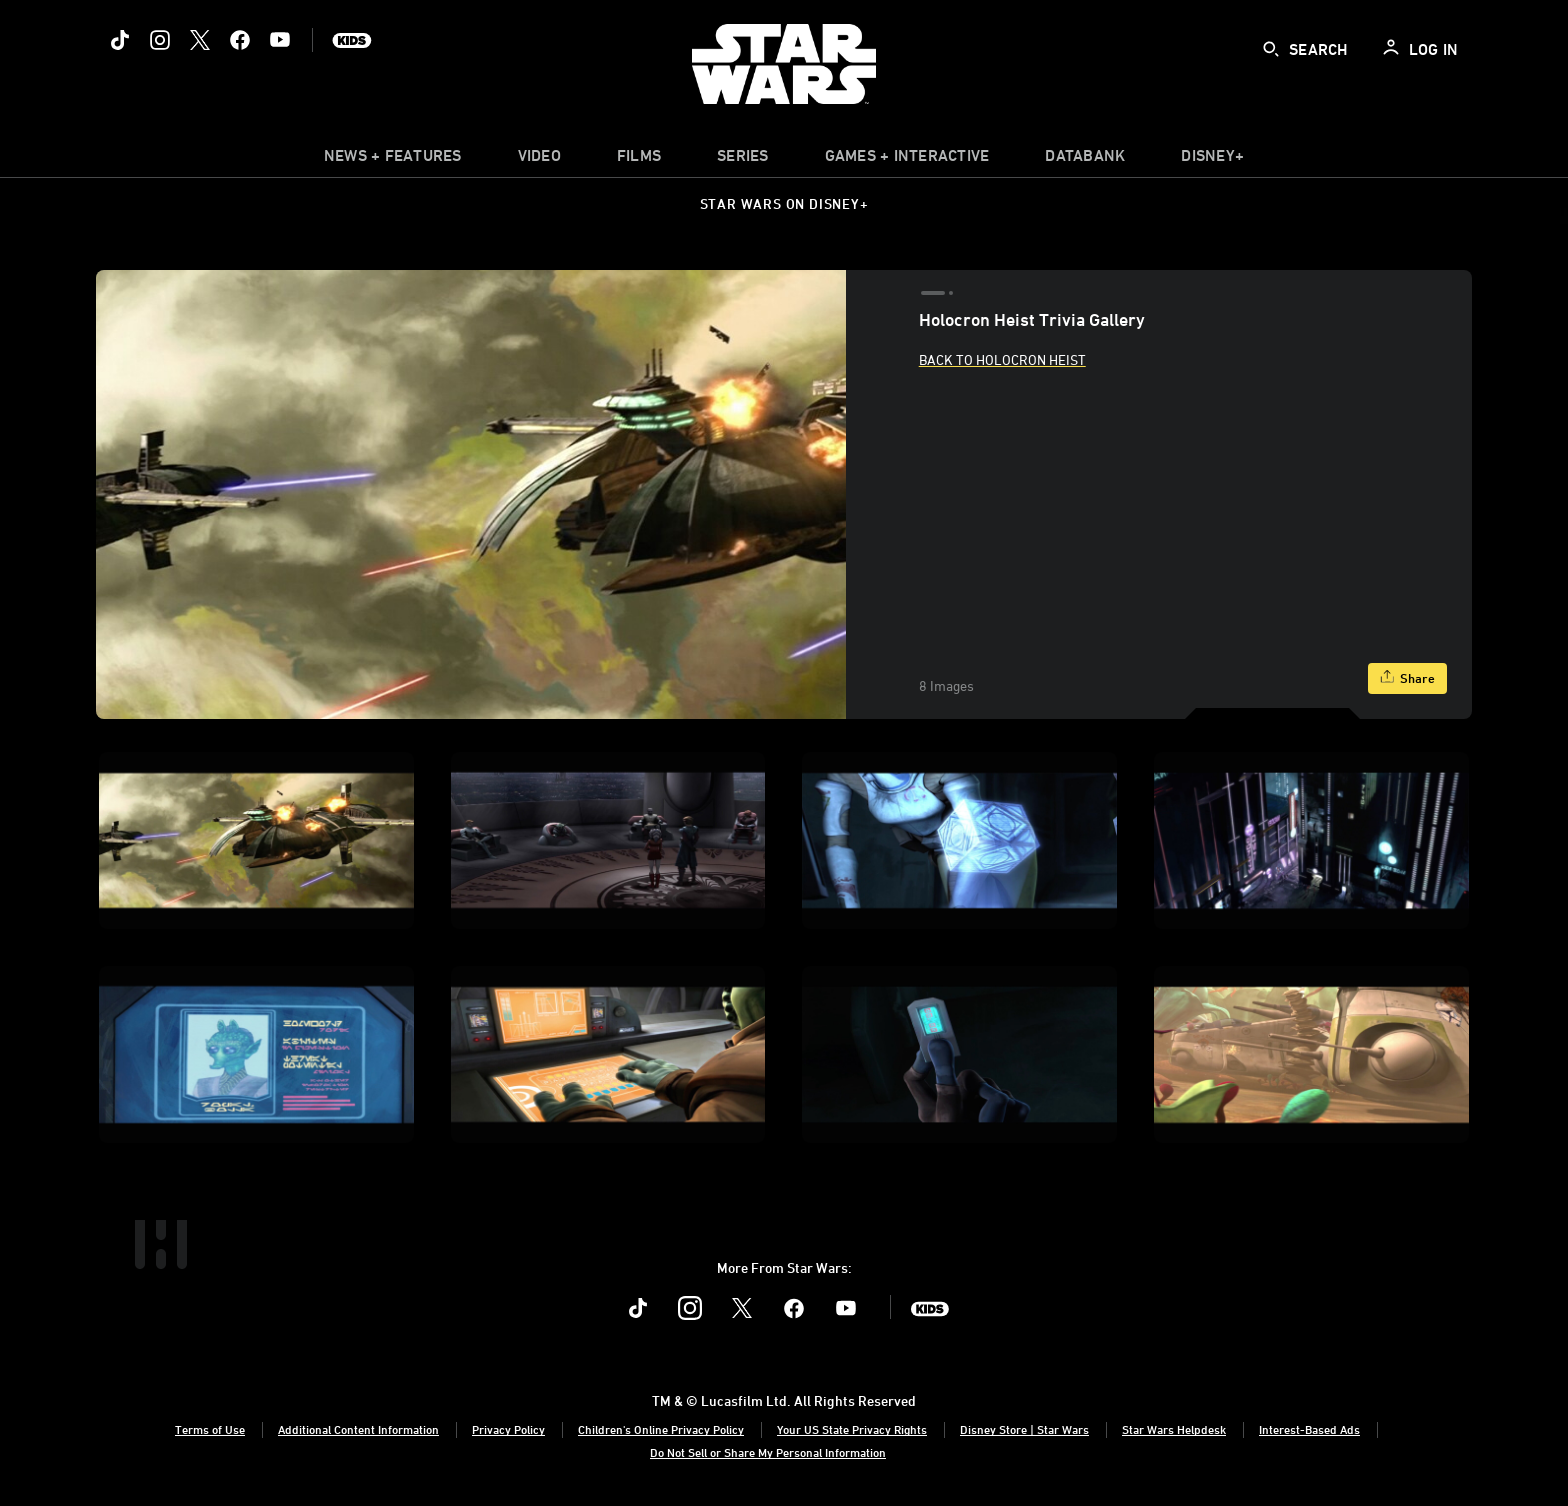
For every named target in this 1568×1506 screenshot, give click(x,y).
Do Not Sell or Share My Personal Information (768, 1452)
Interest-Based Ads (1309, 1429)
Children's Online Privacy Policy (661, 1429)
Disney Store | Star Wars (1024, 1429)
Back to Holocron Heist (1002, 359)
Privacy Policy (508, 1429)
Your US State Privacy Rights (852, 1429)
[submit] (1271, 49)
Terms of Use (210, 1429)
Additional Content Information (358, 1429)
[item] (393, 160)
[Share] (1407, 678)
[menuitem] (539, 160)
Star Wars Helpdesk (1174, 1429)
